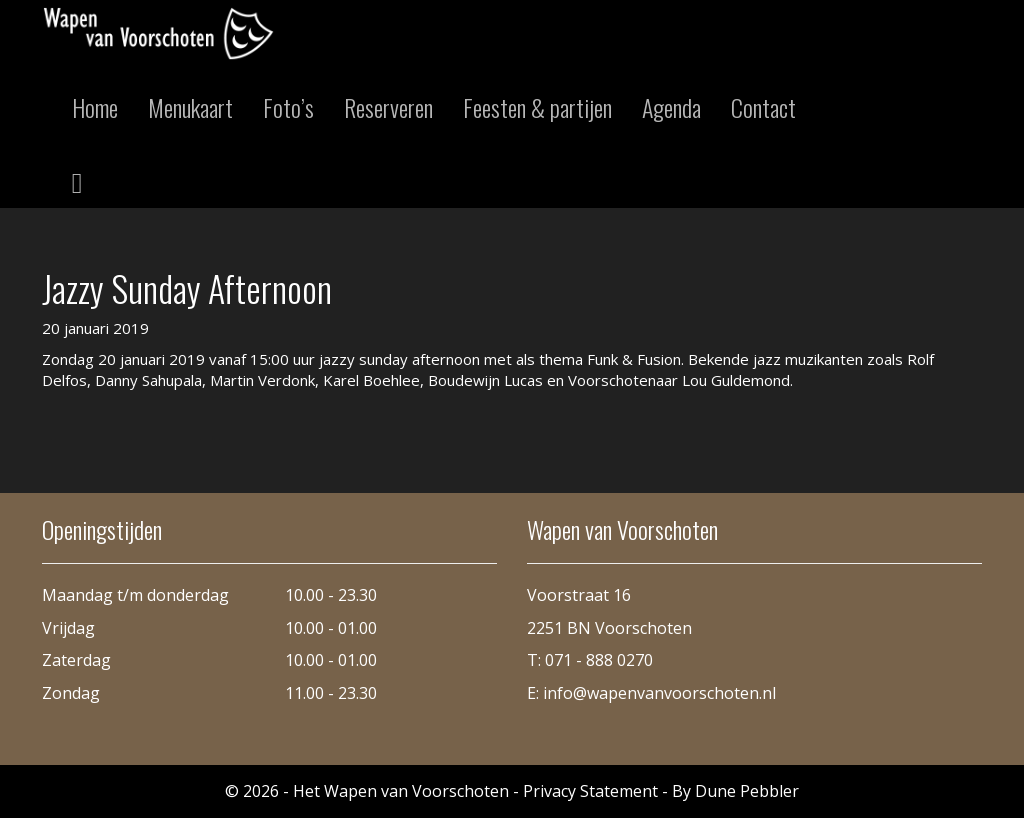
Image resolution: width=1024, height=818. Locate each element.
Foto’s (288, 107)
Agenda (671, 107)
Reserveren (388, 107)
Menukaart (190, 107)
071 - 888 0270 (599, 660)
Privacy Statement (590, 791)
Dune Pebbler (747, 791)
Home (95, 107)
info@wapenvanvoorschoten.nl (659, 693)
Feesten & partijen (537, 107)
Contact (763, 107)
